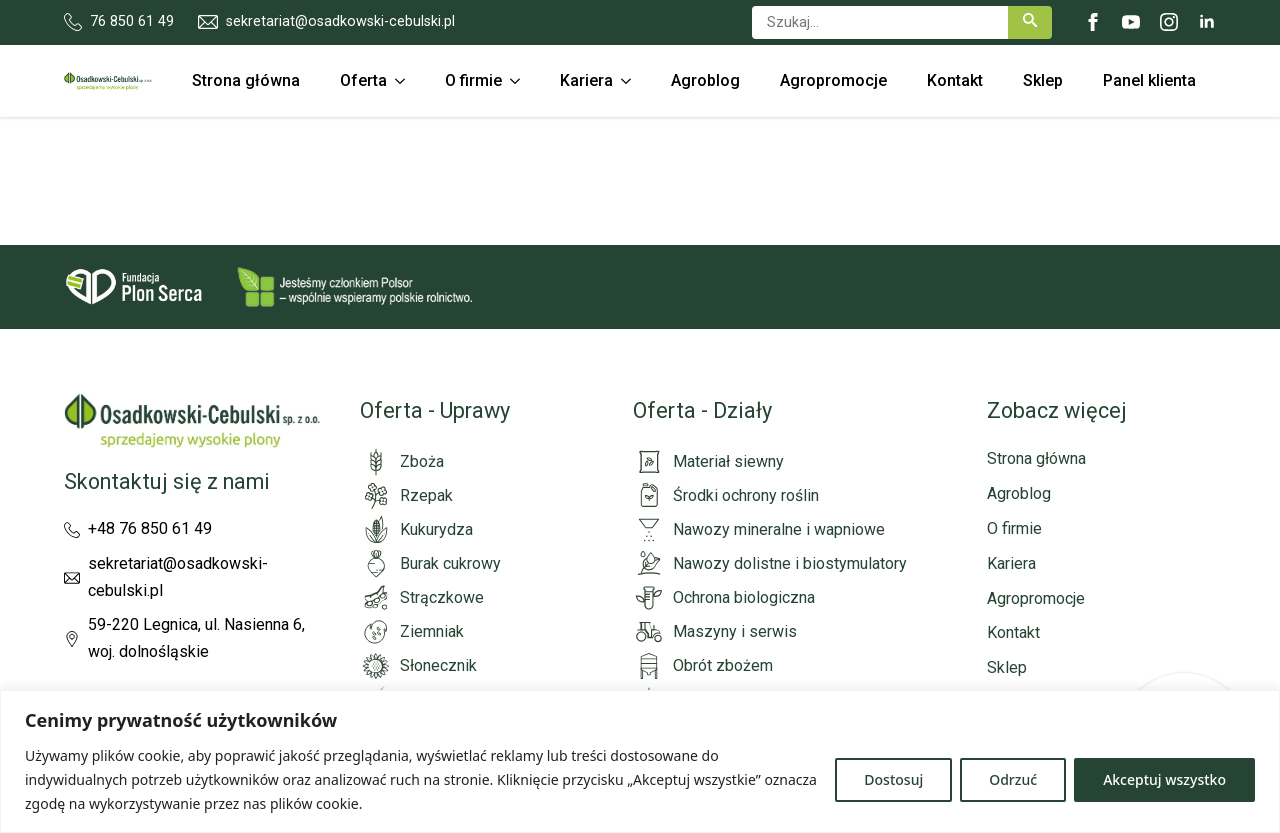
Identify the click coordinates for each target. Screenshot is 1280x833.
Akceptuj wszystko (1164, 779)
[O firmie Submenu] (521, 81)
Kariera (586, 80)
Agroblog (705, 80)
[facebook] (1093, 22)
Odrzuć (1013, 779)
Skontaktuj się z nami (167, 481)
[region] (640, 761)
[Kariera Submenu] (632, 81)
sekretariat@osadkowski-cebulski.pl (178, 577)
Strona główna (246, 80)
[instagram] (1169, 22)
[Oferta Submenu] (406, 81)
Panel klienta (1149, 80)
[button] (1030, 22)
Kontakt (955, 80)
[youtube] (1131, 22)
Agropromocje (833, 80)
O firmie (473, 80)
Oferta (363, 80)
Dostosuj (893, 779)
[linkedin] (1207, 22)
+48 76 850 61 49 (150, 528)
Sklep (1043, 80)
